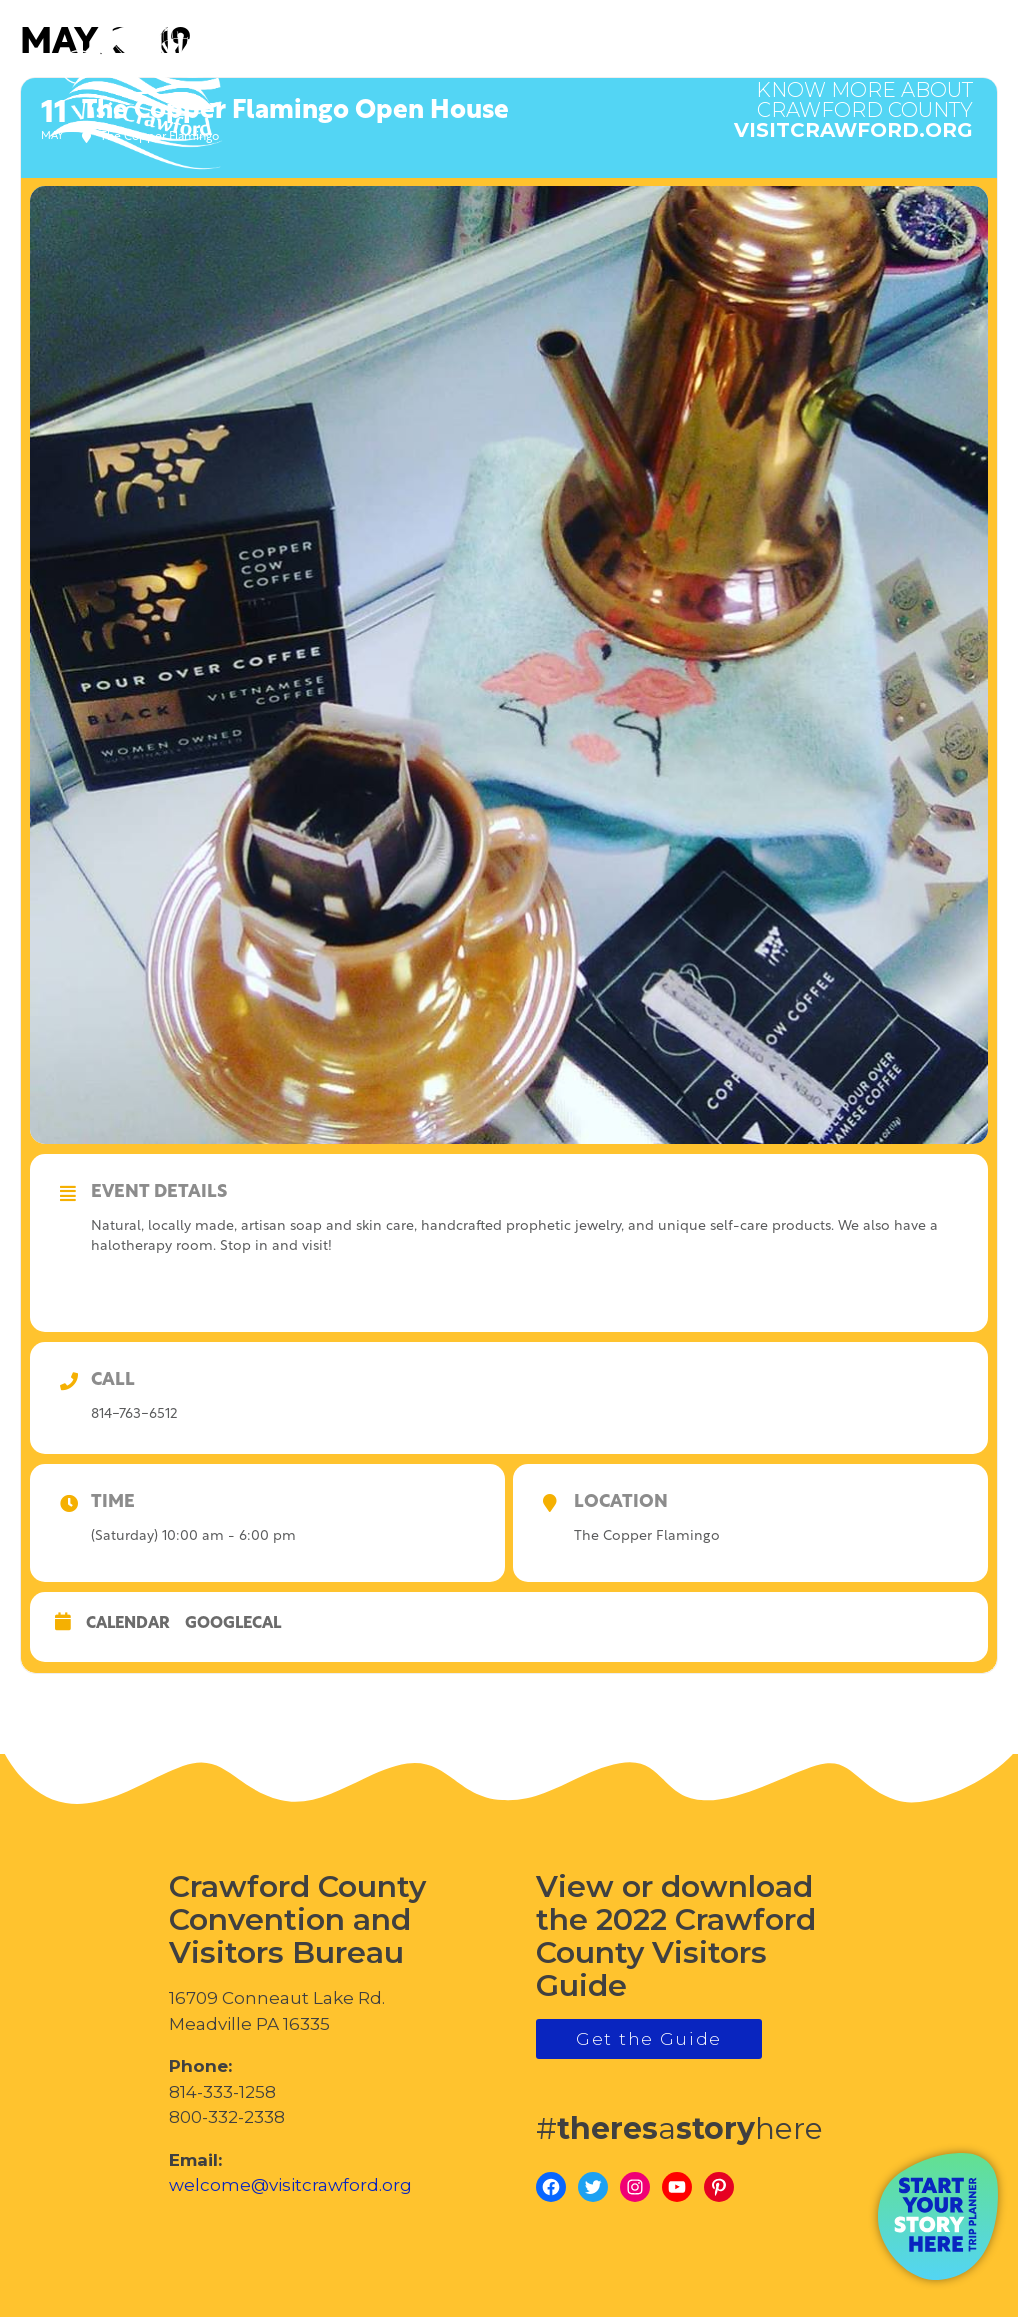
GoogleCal (233, 1624)
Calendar (128, 1624)
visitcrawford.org (853, 100)
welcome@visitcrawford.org (290, 2185)
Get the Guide (649, 2039)
